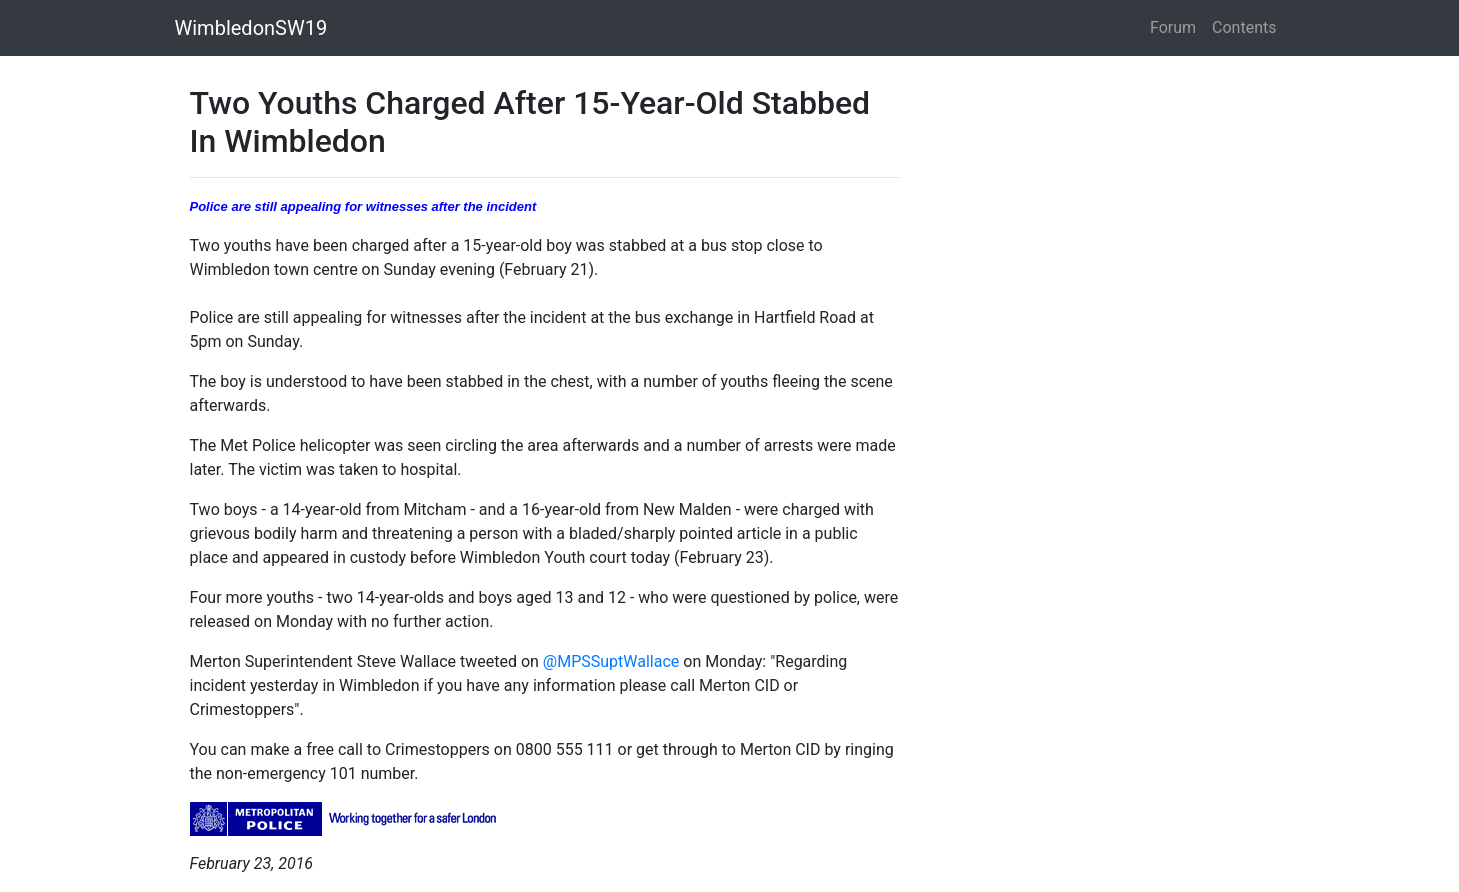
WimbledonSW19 (251, 28)
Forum (1173, 27)
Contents (1244, 27)
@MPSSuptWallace (611, 661)
